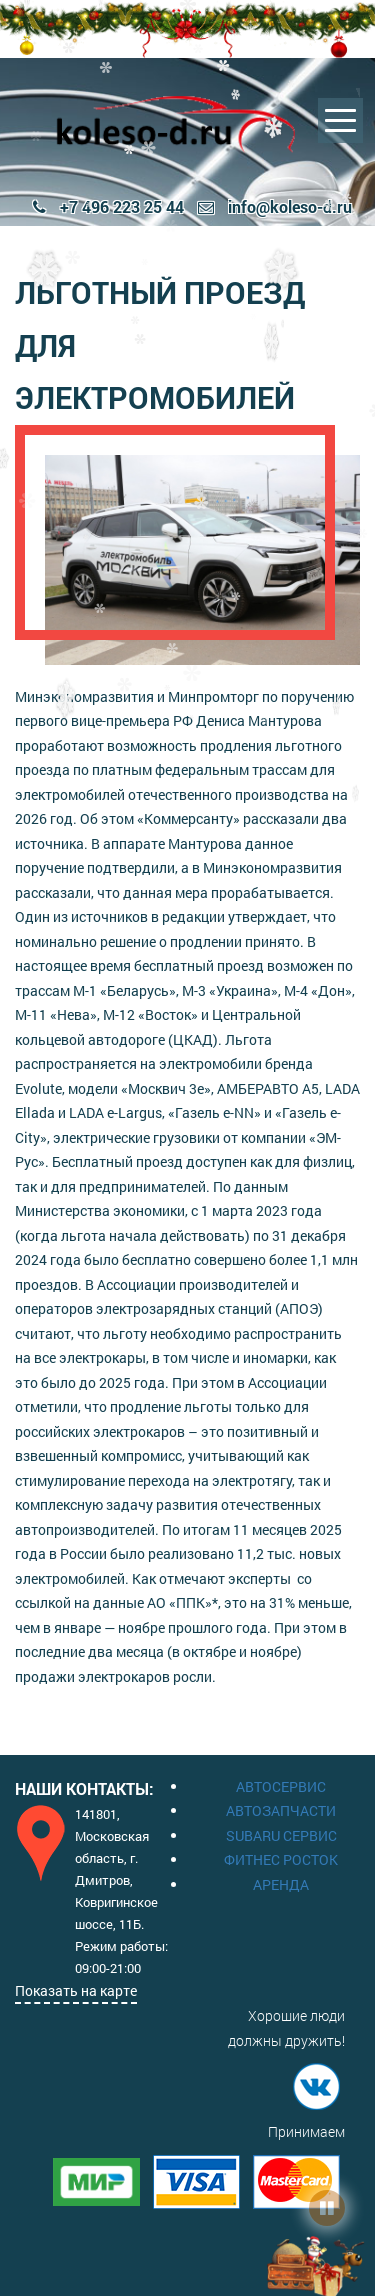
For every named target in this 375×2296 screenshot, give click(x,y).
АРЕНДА (281, 1884)
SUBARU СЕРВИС (281, 1835)
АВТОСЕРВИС (281, 1786)
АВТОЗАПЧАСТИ (281, 1810)
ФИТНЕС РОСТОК (281, 1859)
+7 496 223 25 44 (108, 206)
